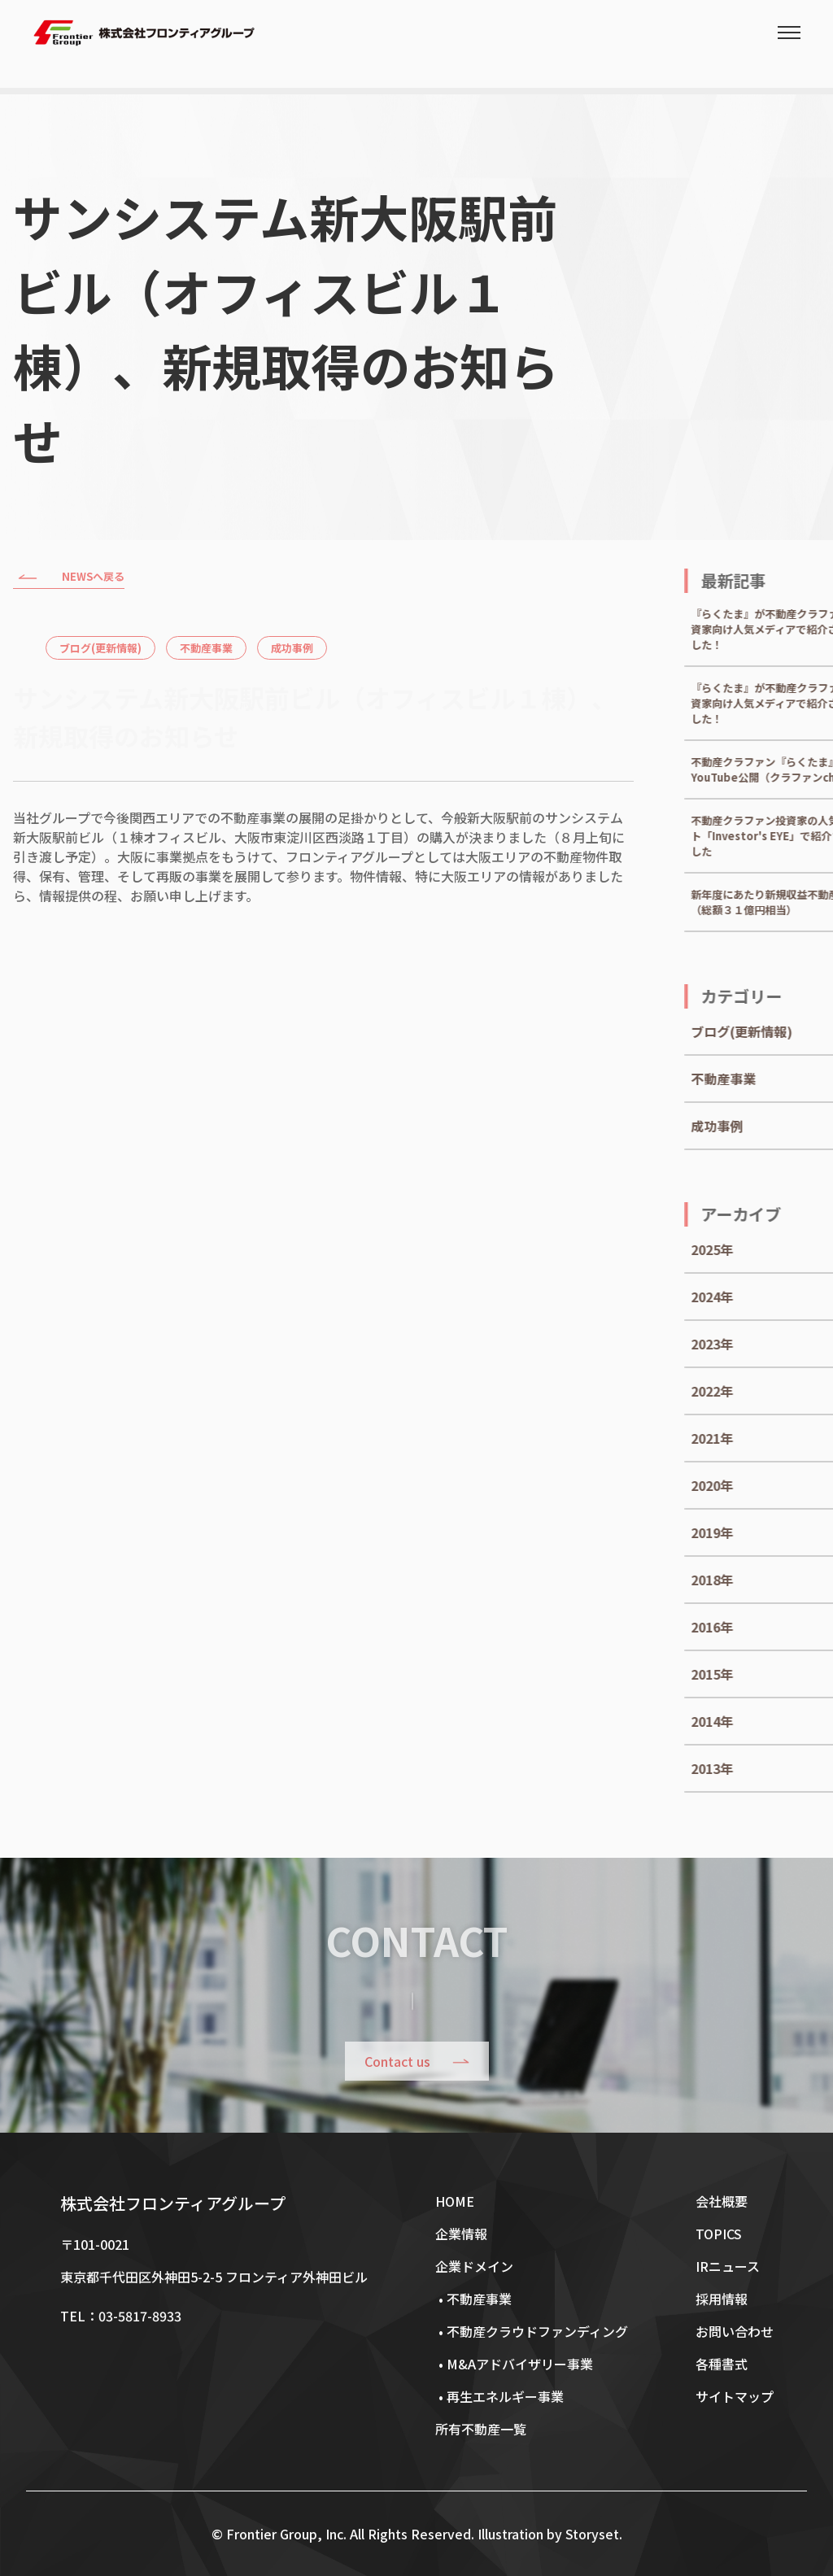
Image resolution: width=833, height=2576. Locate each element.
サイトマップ (735, 2396)
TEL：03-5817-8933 (120, 2315)
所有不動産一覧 (480, 2429)
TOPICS (719, 2233)
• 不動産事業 (473, 2298)
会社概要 (722, 2201)
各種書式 (722, 2363)
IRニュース (728, 2266)
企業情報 (461, 2233)
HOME (454, 2201)
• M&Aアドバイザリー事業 (514, 2363)
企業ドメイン (474, 2266)
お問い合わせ (735, 2331)
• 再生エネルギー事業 (499, 2396)
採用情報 (722, 2298)
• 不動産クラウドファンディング (531, 2331)
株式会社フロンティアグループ (173, 2203)
